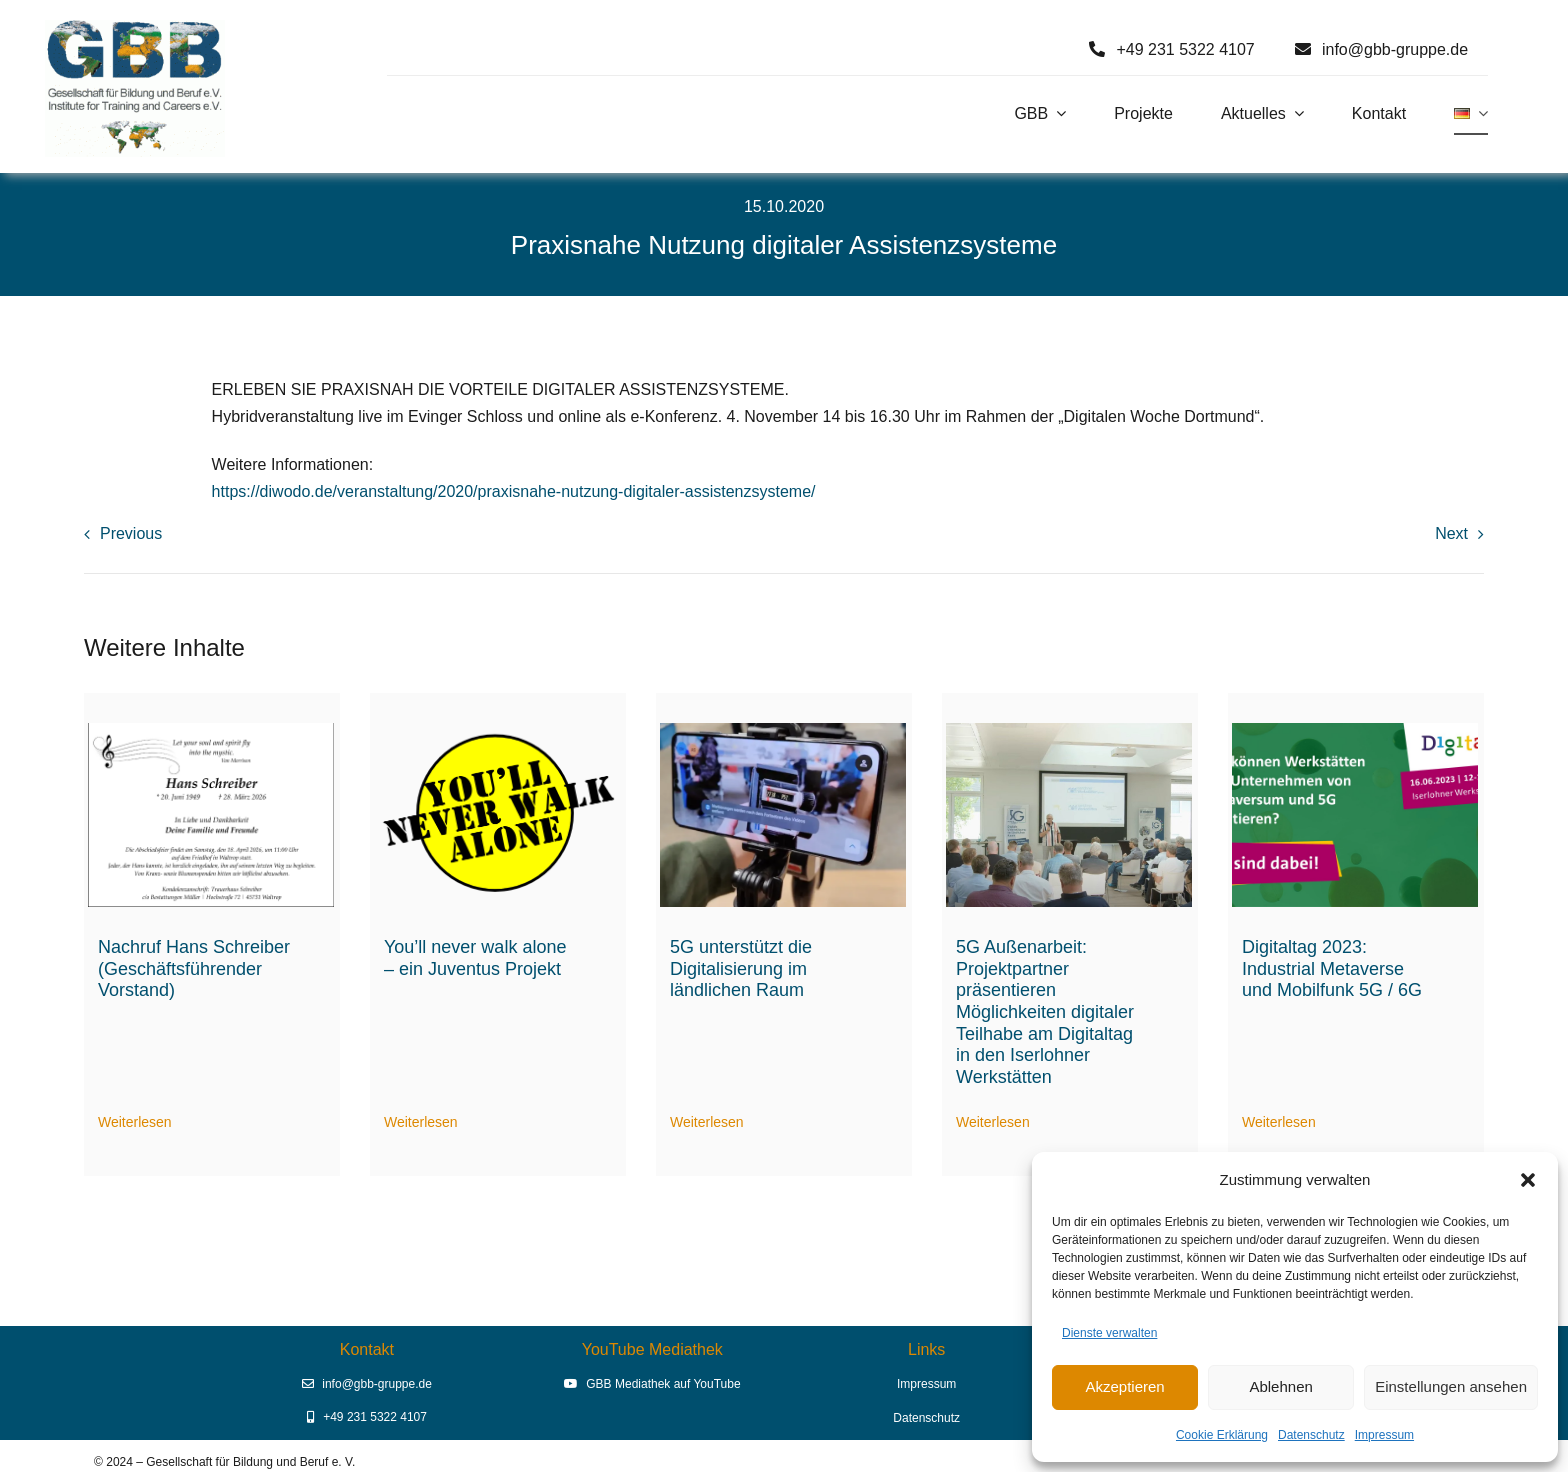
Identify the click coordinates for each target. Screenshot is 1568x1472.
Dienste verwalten (1109, 1333)
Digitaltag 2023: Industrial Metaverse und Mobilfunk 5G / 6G (1332, 968)
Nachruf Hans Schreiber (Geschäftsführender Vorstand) (194, 968)
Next (1451, 533)
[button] (1528, 1180)
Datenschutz (1311, 1435)
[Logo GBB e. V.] (135, 27)
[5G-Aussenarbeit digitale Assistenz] (783, 730)
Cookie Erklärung (1222, 1435)
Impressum (1384, 1435)
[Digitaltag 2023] (1355, 730)
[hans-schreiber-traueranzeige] (211, 730)
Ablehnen (1280, 1386)
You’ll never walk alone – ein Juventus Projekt (475, 958)
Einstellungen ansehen (1451, 1386)
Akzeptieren (1124, 1386)
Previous (131, 533)
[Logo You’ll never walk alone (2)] (497, 730)
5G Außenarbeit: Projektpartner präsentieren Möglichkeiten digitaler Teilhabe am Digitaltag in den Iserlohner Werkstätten (1045, 1012)
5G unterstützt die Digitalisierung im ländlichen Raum (741, 968)
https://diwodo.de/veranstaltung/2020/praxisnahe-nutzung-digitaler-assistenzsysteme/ (514, 491)
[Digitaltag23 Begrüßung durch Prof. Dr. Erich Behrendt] (1069, 730)
